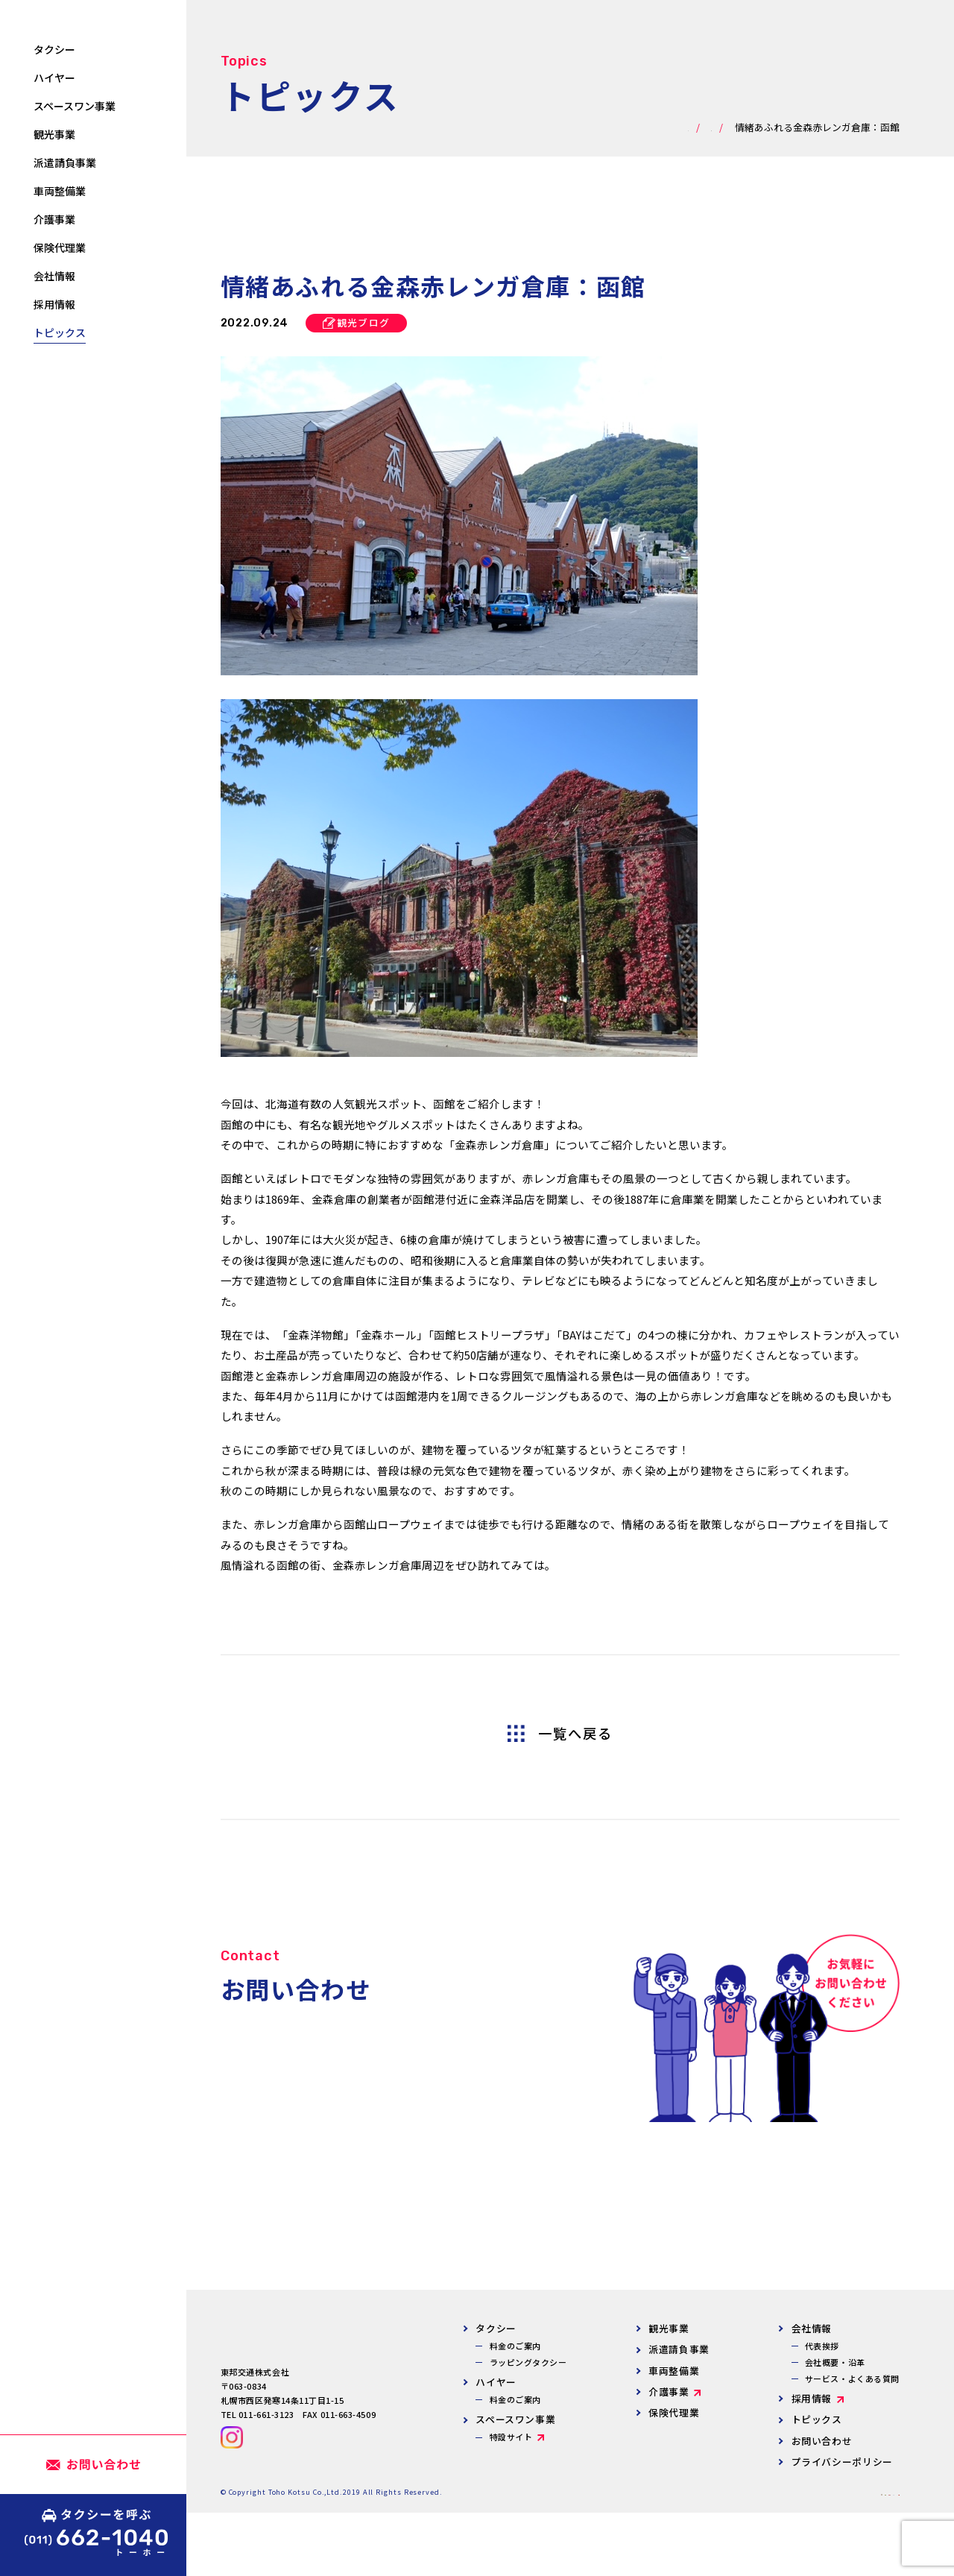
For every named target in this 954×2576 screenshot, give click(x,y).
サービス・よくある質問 (852, 2378)
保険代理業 (673, 2412)
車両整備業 (673, 2371)
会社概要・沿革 (835, 2362)
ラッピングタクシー (528, 2362)
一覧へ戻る (575, 1734)
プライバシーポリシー (842, 2462)
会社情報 (812, 2328)
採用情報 (812, 2398)
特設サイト (511, 2437)
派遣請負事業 (679, 2349)
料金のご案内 (515, 2346)
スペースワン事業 (515, 2419)
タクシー (496, 2328)
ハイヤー (496, 2382)
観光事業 (668, 2328)
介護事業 (668, 2391)
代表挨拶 (822, 2346)
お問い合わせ (822, 2441)
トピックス (817, 2419)
